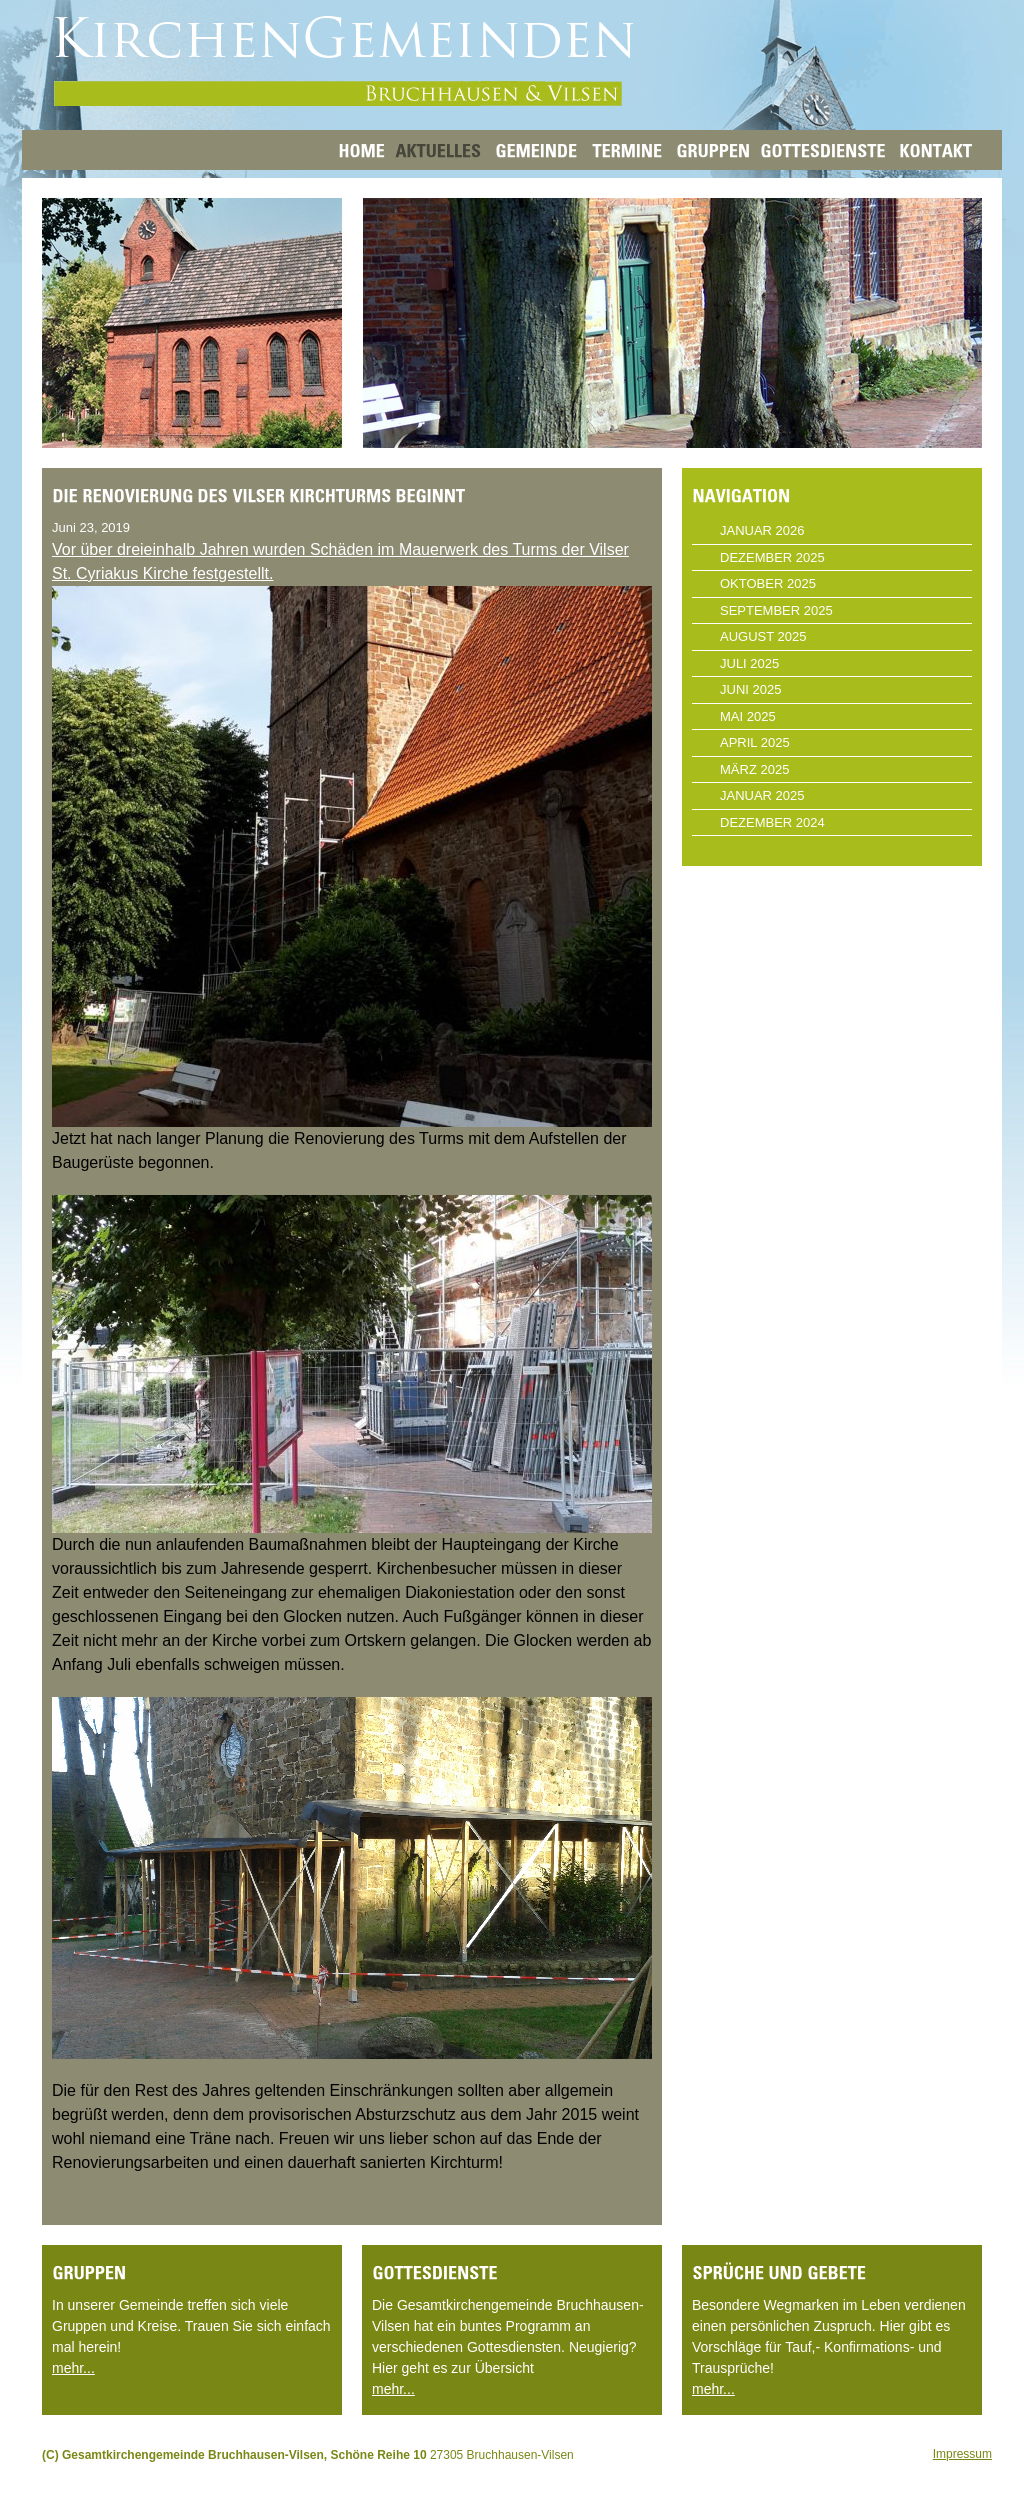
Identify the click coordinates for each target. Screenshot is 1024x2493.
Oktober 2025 (768, 583)
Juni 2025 (750, 689)
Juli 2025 (749, 663)
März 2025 (754, 769)
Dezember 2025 (772, 557)
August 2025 (763, 636)
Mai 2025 (748, 716)
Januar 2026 (762, 530)
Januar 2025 (762, 795)
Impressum (962, 2454)
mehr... (73, 2368)
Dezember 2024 (772, 822)
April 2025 (755, 742)
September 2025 (776, 610)
